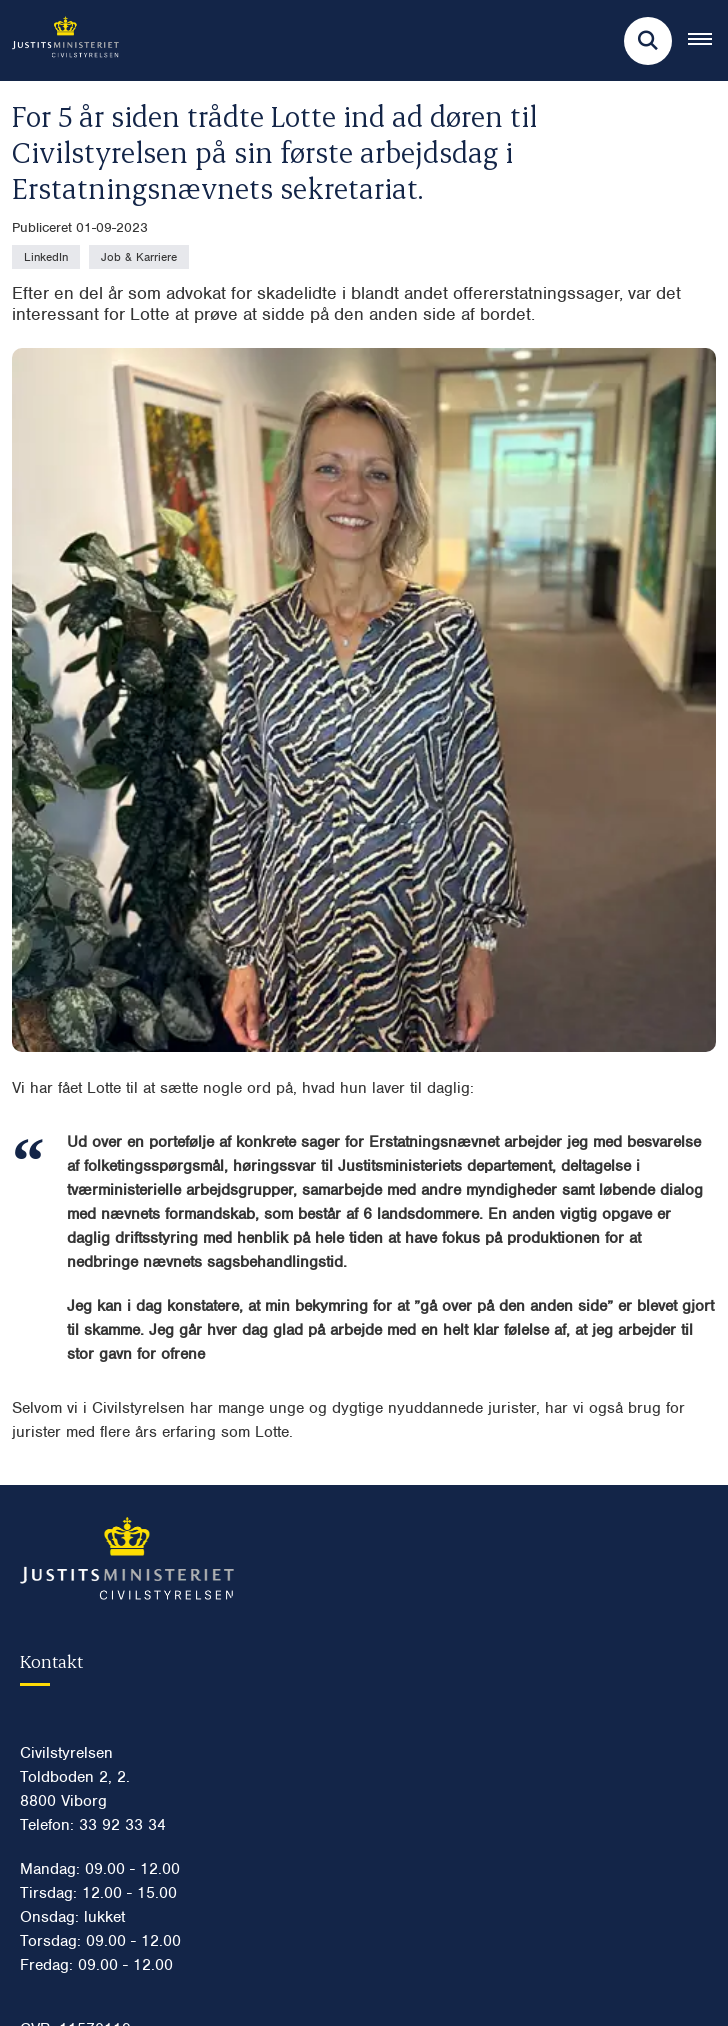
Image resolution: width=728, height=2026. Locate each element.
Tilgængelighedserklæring (128, 1834)
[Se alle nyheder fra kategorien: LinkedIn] (46, 257)
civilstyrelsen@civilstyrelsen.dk (142, 1493)
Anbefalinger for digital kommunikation (170, 1962)
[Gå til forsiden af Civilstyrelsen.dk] (59, 40)
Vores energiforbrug (106, 1930)
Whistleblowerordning (112, 1866)
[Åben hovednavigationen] (708, 41)
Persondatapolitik (96, 1802)
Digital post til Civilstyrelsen (133, 1461)
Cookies (64, 1770)
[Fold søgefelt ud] (648, 41)
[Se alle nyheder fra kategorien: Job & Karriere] (139, 257)
